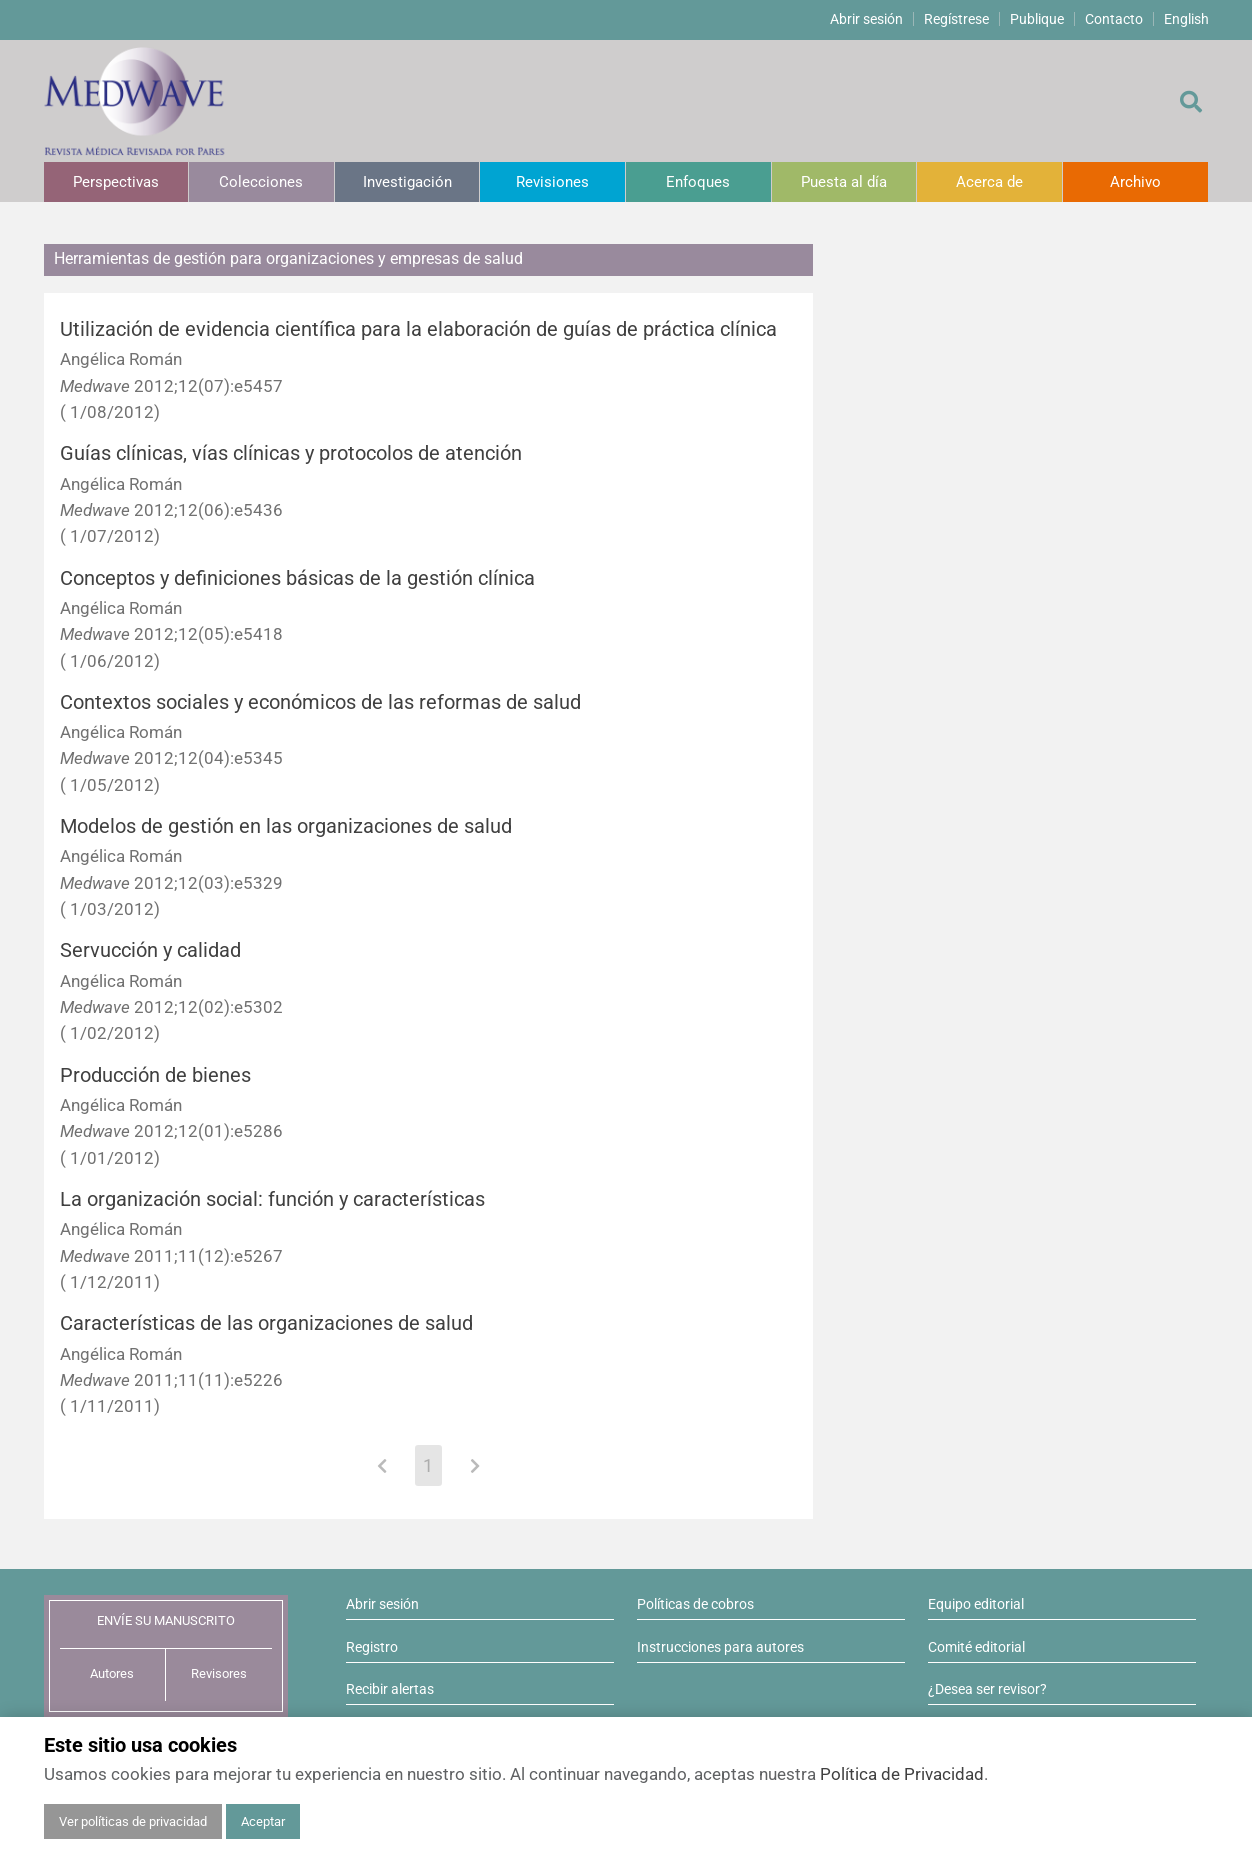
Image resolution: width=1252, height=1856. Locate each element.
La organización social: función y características (272, 1199)
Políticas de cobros (695, 1604)
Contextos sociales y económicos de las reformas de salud (320, 702)
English (1186, 19)
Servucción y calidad (150, 950)
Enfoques (698, 182)
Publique (1037, 19)
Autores (112, 1673)
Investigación (407, 182)
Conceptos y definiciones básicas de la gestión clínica (297, 578)
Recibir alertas (390, 1689)
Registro (372, 1647)
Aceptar (263, 1821)
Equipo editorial (976, 1604)
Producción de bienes (155, 1075)
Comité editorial (976, 1647)
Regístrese (956, 19)
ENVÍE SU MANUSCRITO (166, 1620)
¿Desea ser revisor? (987, 1689)
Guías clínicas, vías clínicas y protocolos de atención (291, 453)
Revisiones (552, 182)
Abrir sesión (866, 19)
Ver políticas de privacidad (133, 1821)
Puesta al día (844, 182)
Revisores (219, 1673)
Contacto (1114, 19)
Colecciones (261, 182)
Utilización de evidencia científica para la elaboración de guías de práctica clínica (418, 329)
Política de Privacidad (902, 1774)
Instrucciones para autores (720, 1647)
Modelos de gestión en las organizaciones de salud (286, 826)
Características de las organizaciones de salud (266, 1323)
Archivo (1135, 182)
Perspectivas (116, 182)
